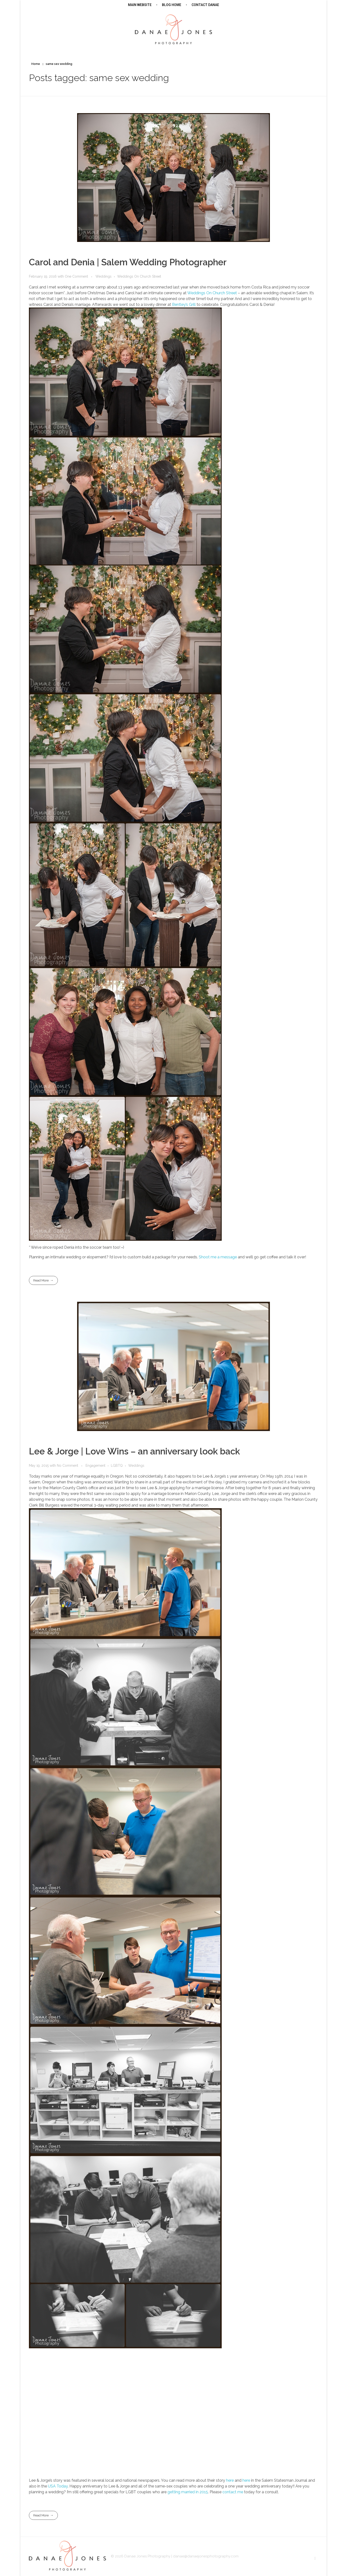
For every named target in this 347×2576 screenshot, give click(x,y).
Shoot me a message (218, 1257)
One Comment (76, 276)
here (230, 2480)
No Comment (67, 1465)
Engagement (95, 1465)
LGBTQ (117, 1465)
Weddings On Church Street (139, 276)
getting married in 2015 (187, 2492)
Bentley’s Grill (184, 304)
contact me (232, 2492)
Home (35, 64)
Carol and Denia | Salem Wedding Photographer (128, 262)
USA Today (58, 2486)
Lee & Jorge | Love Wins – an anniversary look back (134, 1451)
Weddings (103, 276)
